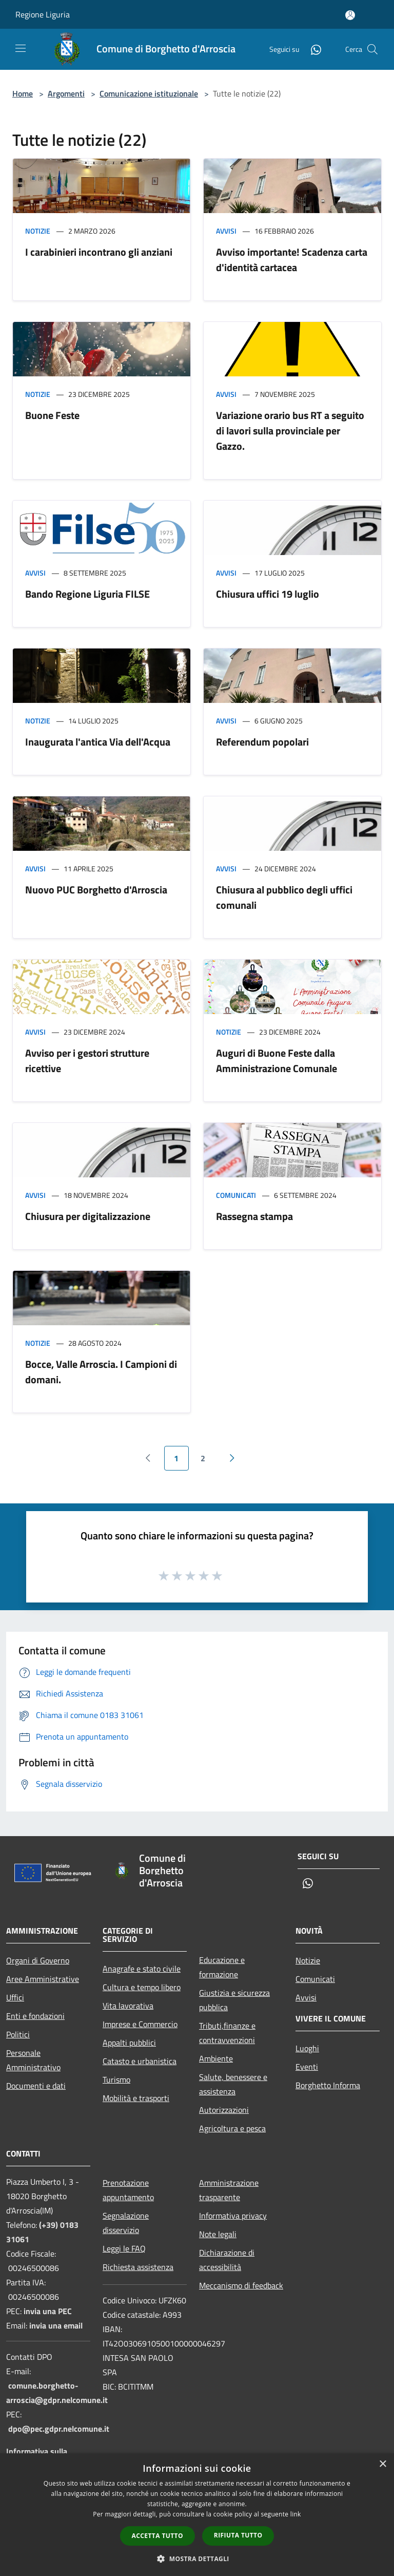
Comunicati (236, 1195)
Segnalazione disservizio (126, 2222)
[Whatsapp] (312, 49)
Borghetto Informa (328, 2085)
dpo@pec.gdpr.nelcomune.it (58, 2428)
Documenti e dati (36, 2085)
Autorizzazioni (224, 2110)
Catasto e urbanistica (139, 2061)
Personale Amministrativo (33, 2060)
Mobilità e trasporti (136, 2098)
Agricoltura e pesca (232, 2128)
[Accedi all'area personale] (350, 15)
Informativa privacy (233, 2215)
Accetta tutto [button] (157, 2535)
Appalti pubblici (129, 2042)
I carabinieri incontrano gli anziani (98, 252)
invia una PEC (48, 2311)
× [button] (382, 2464)
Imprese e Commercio (140, 2024)
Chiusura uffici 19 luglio (267, 594)
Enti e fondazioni (35, 2016)
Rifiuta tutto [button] (238, 2535)
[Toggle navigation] (20, 48)
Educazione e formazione (222, 1967)
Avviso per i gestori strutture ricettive (87, 1060)
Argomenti (66, 93)
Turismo (116, 2079)
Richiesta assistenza (138, 2267)
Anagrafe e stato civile (142, 1968)
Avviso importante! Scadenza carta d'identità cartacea (291, 259)
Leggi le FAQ (124, 2248)
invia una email (56, 2325)
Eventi (307, 2066)
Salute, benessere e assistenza (233, 2084)
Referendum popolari (262, 742)
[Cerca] (372, 49)
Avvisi (226, 230)
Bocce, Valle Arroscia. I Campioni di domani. (101, 1371)
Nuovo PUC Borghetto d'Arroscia (96, 890)
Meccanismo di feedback (241, 2285)
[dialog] (197, 2514)
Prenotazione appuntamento (128, 2190)
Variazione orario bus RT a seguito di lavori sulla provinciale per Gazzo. (290, 430)
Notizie (37, 230)
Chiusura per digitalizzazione (87, 1216)
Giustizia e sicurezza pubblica (234, 2000)
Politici (18, 2034)
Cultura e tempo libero (142, 1987)
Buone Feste (52, 415)
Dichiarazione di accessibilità (226, 2259)
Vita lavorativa (128, 2005)
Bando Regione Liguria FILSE (87, 594)
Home (22, 93)
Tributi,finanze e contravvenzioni (227, 2032)
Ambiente (216, 2058)
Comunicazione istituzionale (149, 93)
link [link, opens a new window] (295, 2514)
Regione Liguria (42, 14)
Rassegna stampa (254, 1216)
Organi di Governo (37, 1960)
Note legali (218, 2234)
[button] (197, 2558)
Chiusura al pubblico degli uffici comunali (284, 897)
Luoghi (307, 2048)
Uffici (15, 1997)
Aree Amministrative (42, 1979)
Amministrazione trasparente (229, 2190)
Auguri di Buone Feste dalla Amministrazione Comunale (276, 1060)
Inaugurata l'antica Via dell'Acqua (97, 742)
